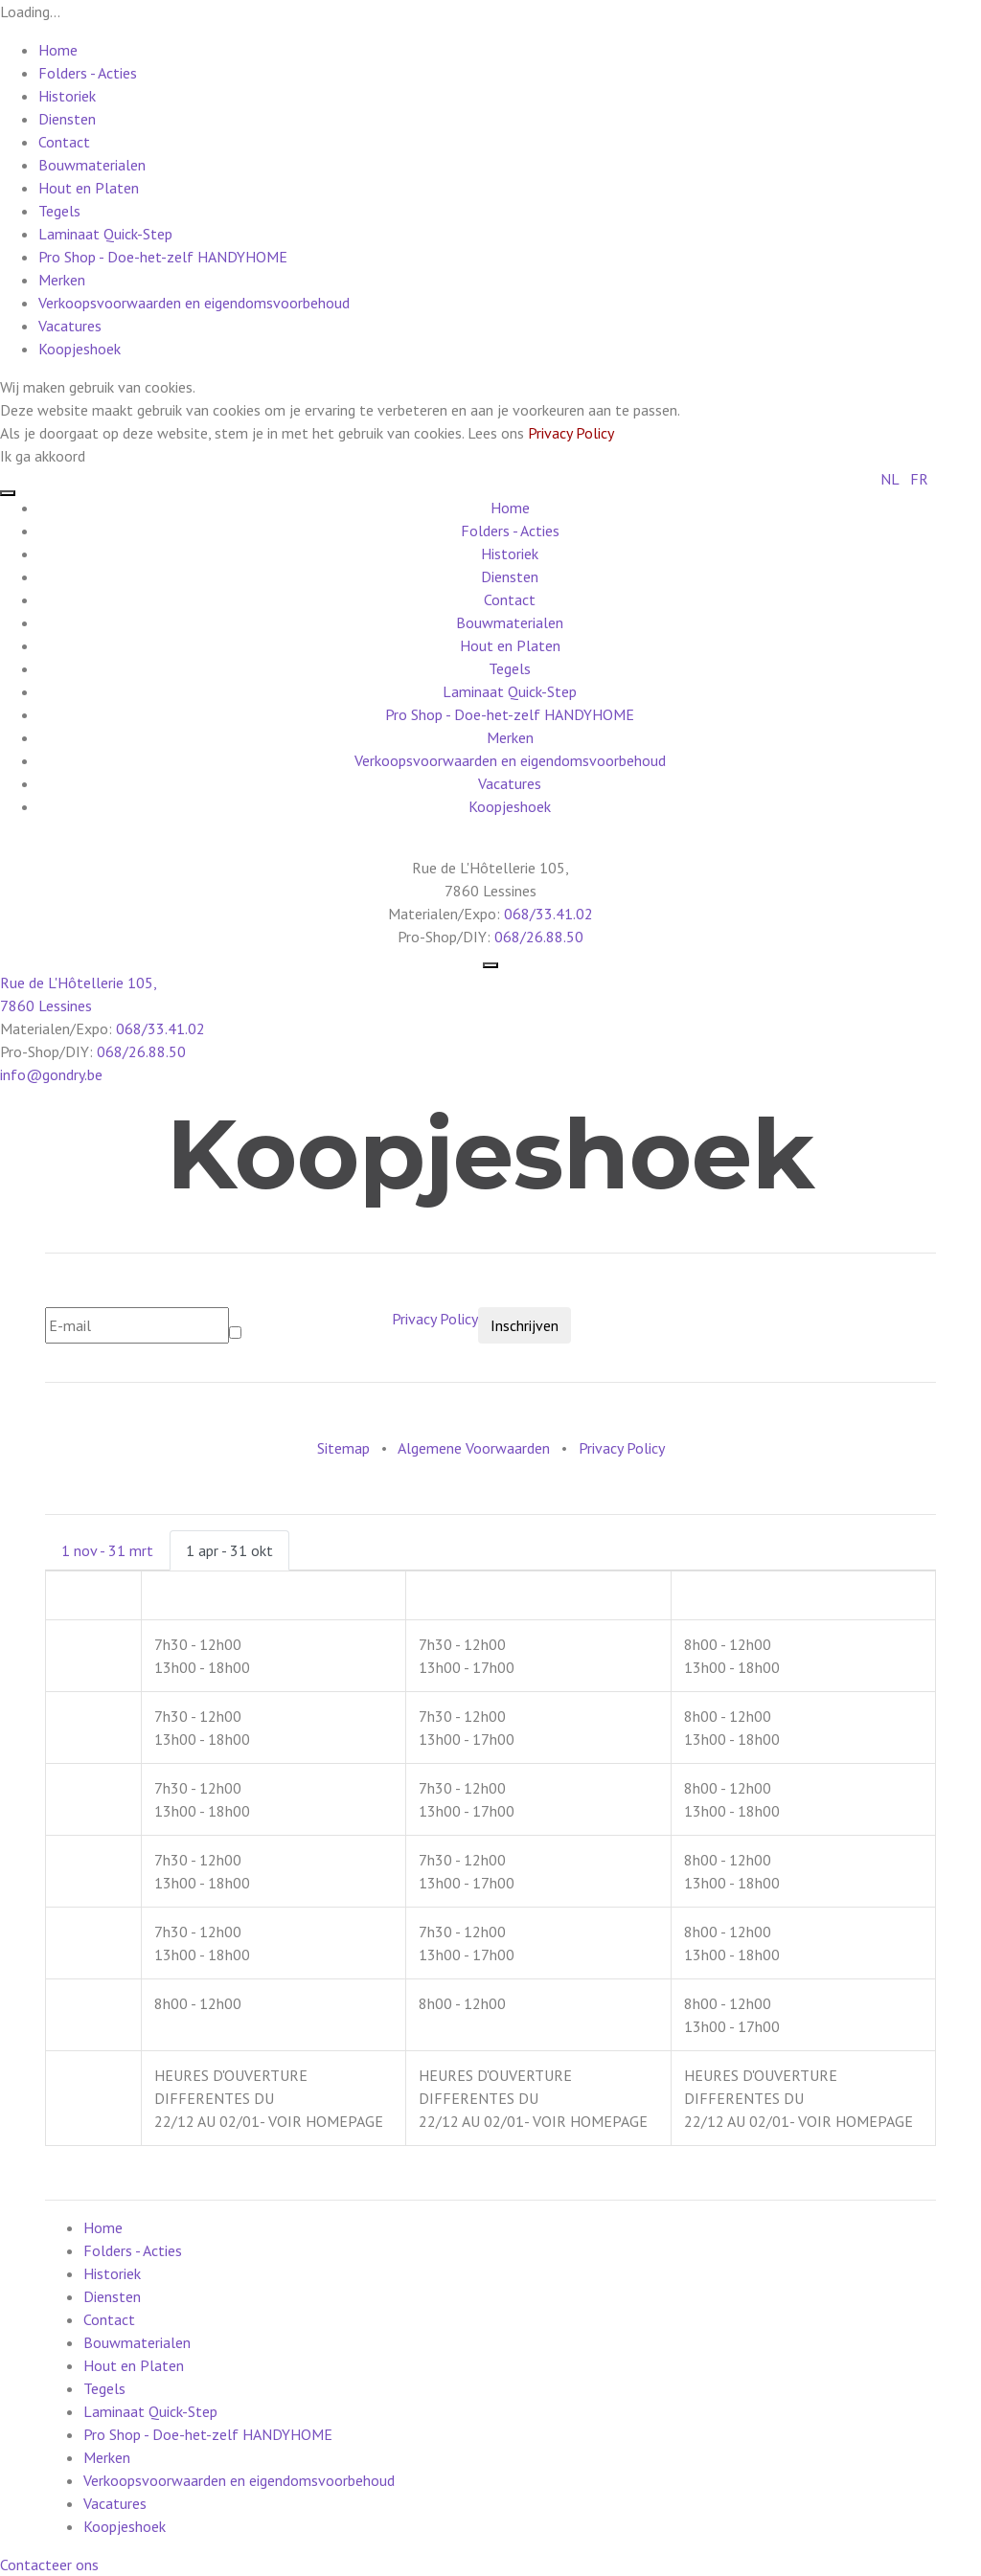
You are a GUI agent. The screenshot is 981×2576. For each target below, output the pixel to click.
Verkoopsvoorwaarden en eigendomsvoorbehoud (194, 302)
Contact (64, 141)
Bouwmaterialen (92, 164)
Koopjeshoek (79, 348)
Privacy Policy (570, 432)
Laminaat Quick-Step (105, 233)
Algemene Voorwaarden (474, 1447)
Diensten (67, 118)
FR (919, 478)
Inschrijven (524, 1325)
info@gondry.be (51, 1074)
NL (889, 478)
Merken (61, 279)
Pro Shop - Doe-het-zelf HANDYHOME (162, 256)
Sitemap (343, 1447)
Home (58, 49)
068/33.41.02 (548, 913)
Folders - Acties (87, 72)
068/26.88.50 (538, 936)
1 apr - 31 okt (229, 1550)
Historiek (67, 95)
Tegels (59, 210)
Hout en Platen (88, 187)
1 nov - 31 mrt (107, 1550)
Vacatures (70, 325)
